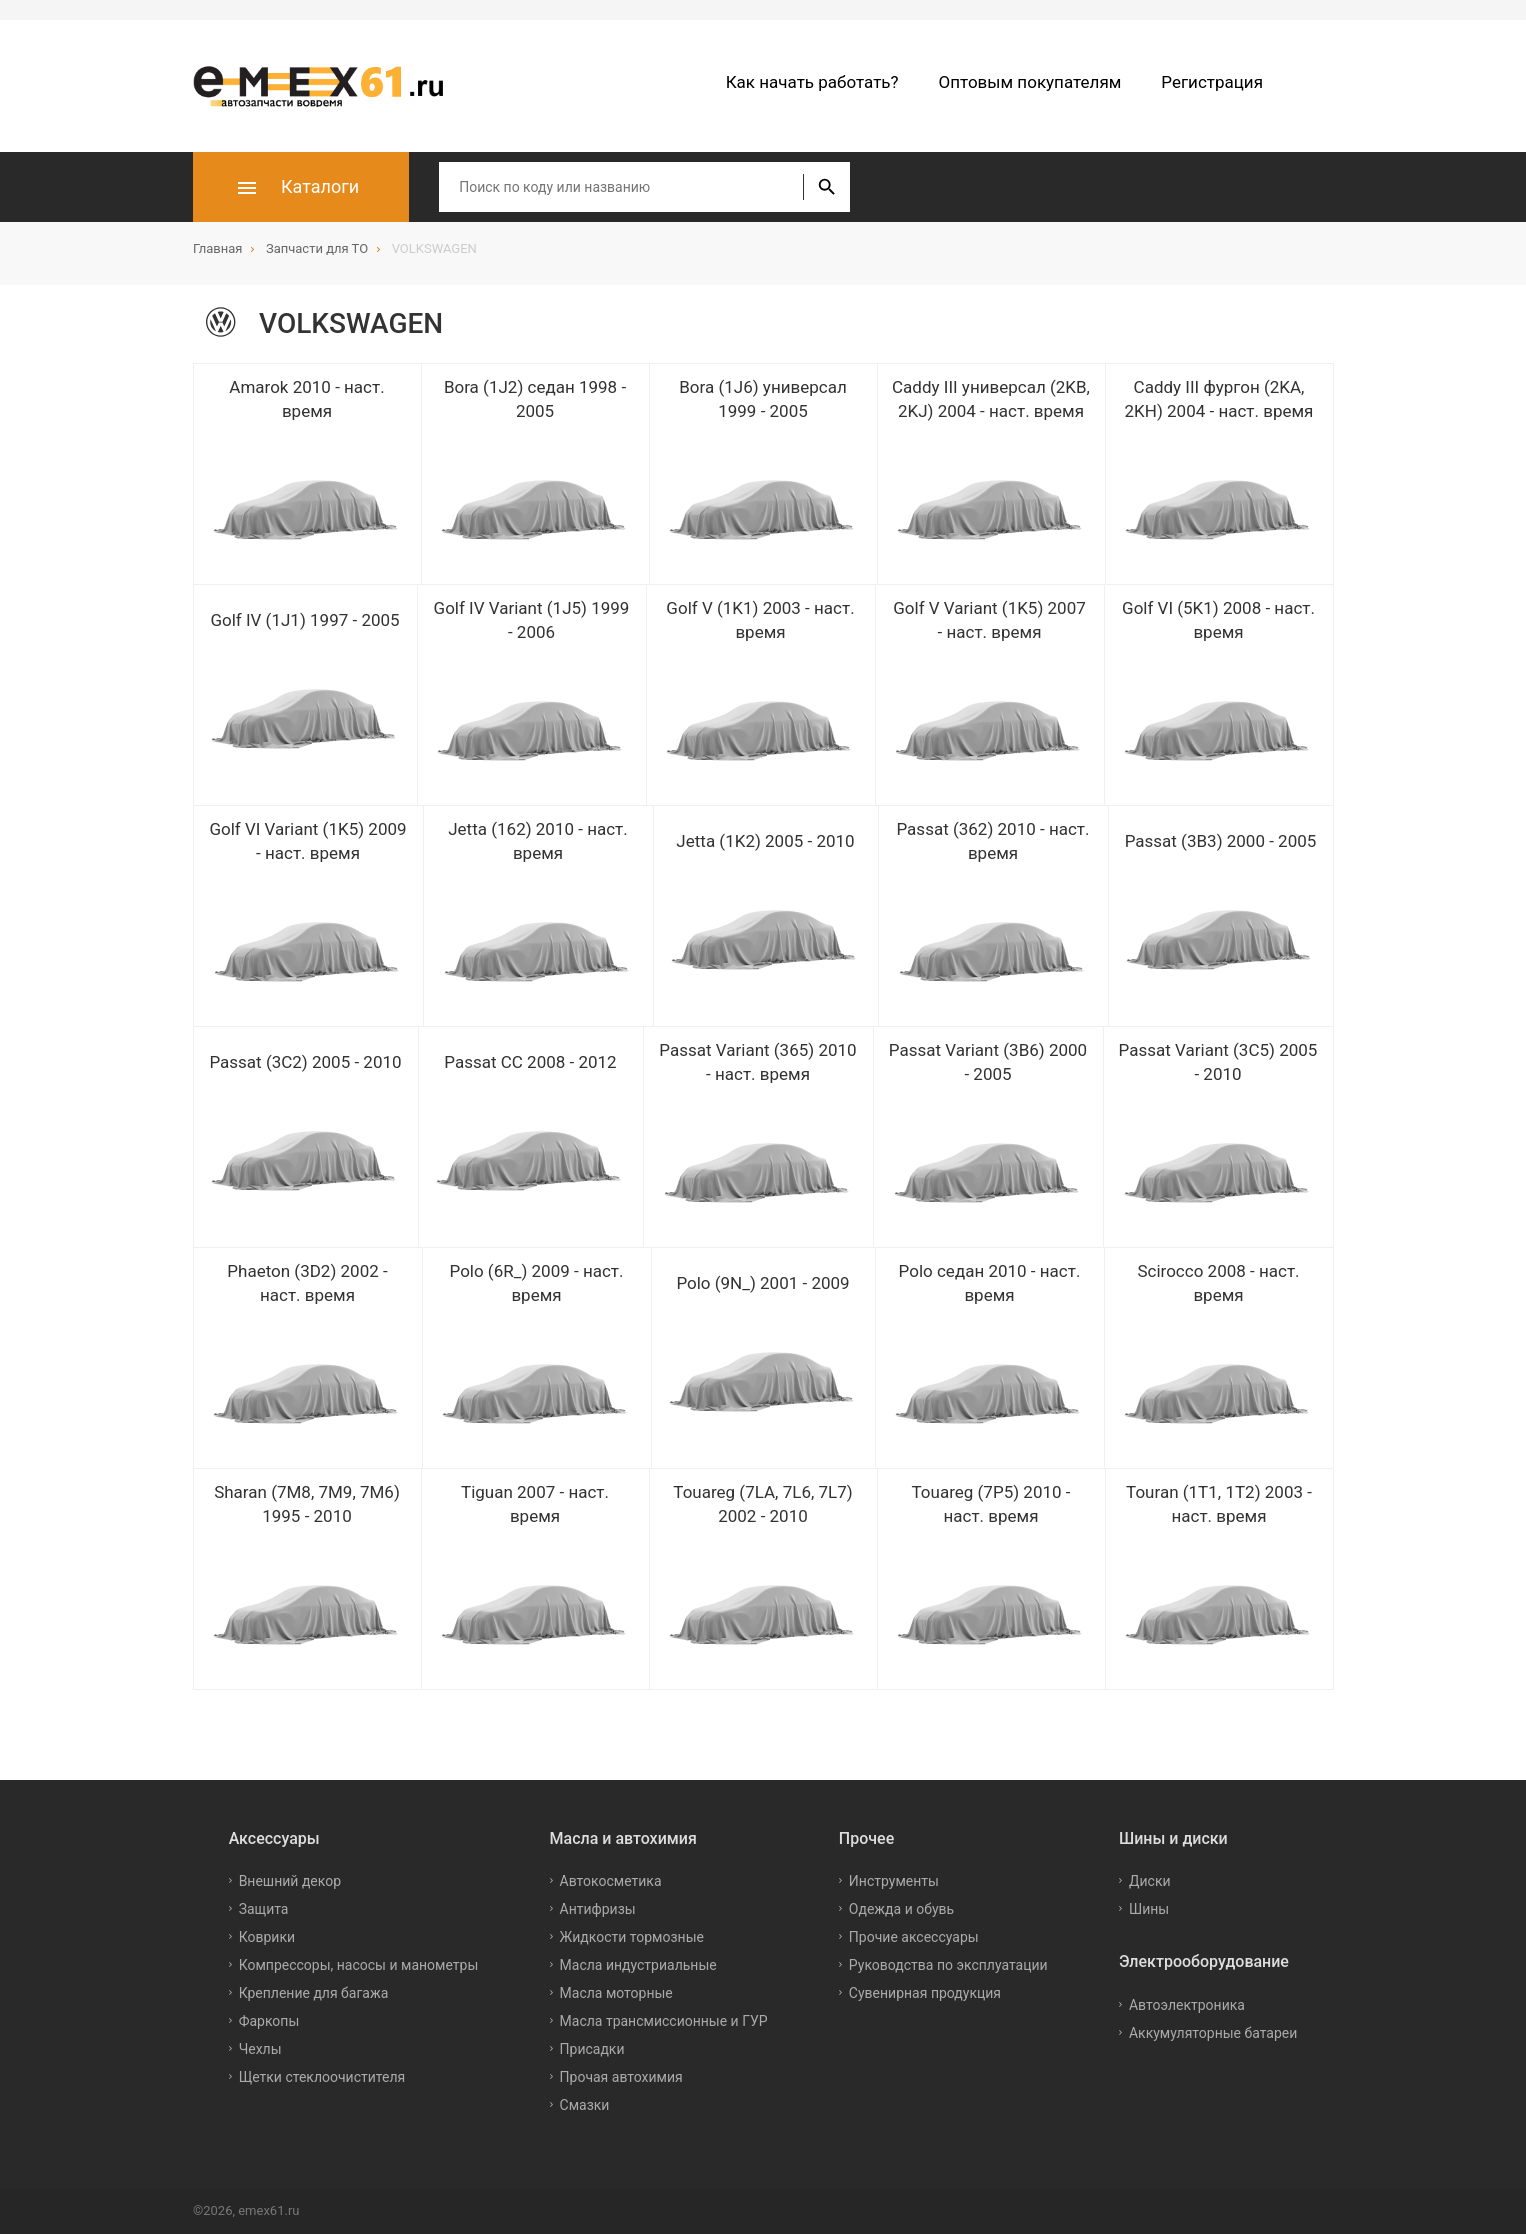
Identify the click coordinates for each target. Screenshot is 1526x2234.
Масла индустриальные (638, 1965)
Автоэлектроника (1187, 2005)
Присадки (592, 2049)
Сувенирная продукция (925, 1993)
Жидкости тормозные (632, 1937)
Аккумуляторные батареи (1213, 2033)
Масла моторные (616, 1993)
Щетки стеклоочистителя (322, 2077)
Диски (1150, 1881)
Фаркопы (269, 2021)
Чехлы (260, 2049)
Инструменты (894, 1881)
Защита (264, 1909)
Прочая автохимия (621, 2077)
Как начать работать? (812, 82)
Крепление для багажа (314, 1993)
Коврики (267, 1937)
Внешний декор (290, 1881)
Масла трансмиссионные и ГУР (664, 2021)
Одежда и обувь (901, 1909)
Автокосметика (611, 1881)
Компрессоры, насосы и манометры (359, 1965)
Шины (1149, 1909)
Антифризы (598, 1909)
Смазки (585, 2105)
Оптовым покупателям (1030, 82)
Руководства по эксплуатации (948, 1965)
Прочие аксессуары (914, 1937)
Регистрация (1212, 82)
